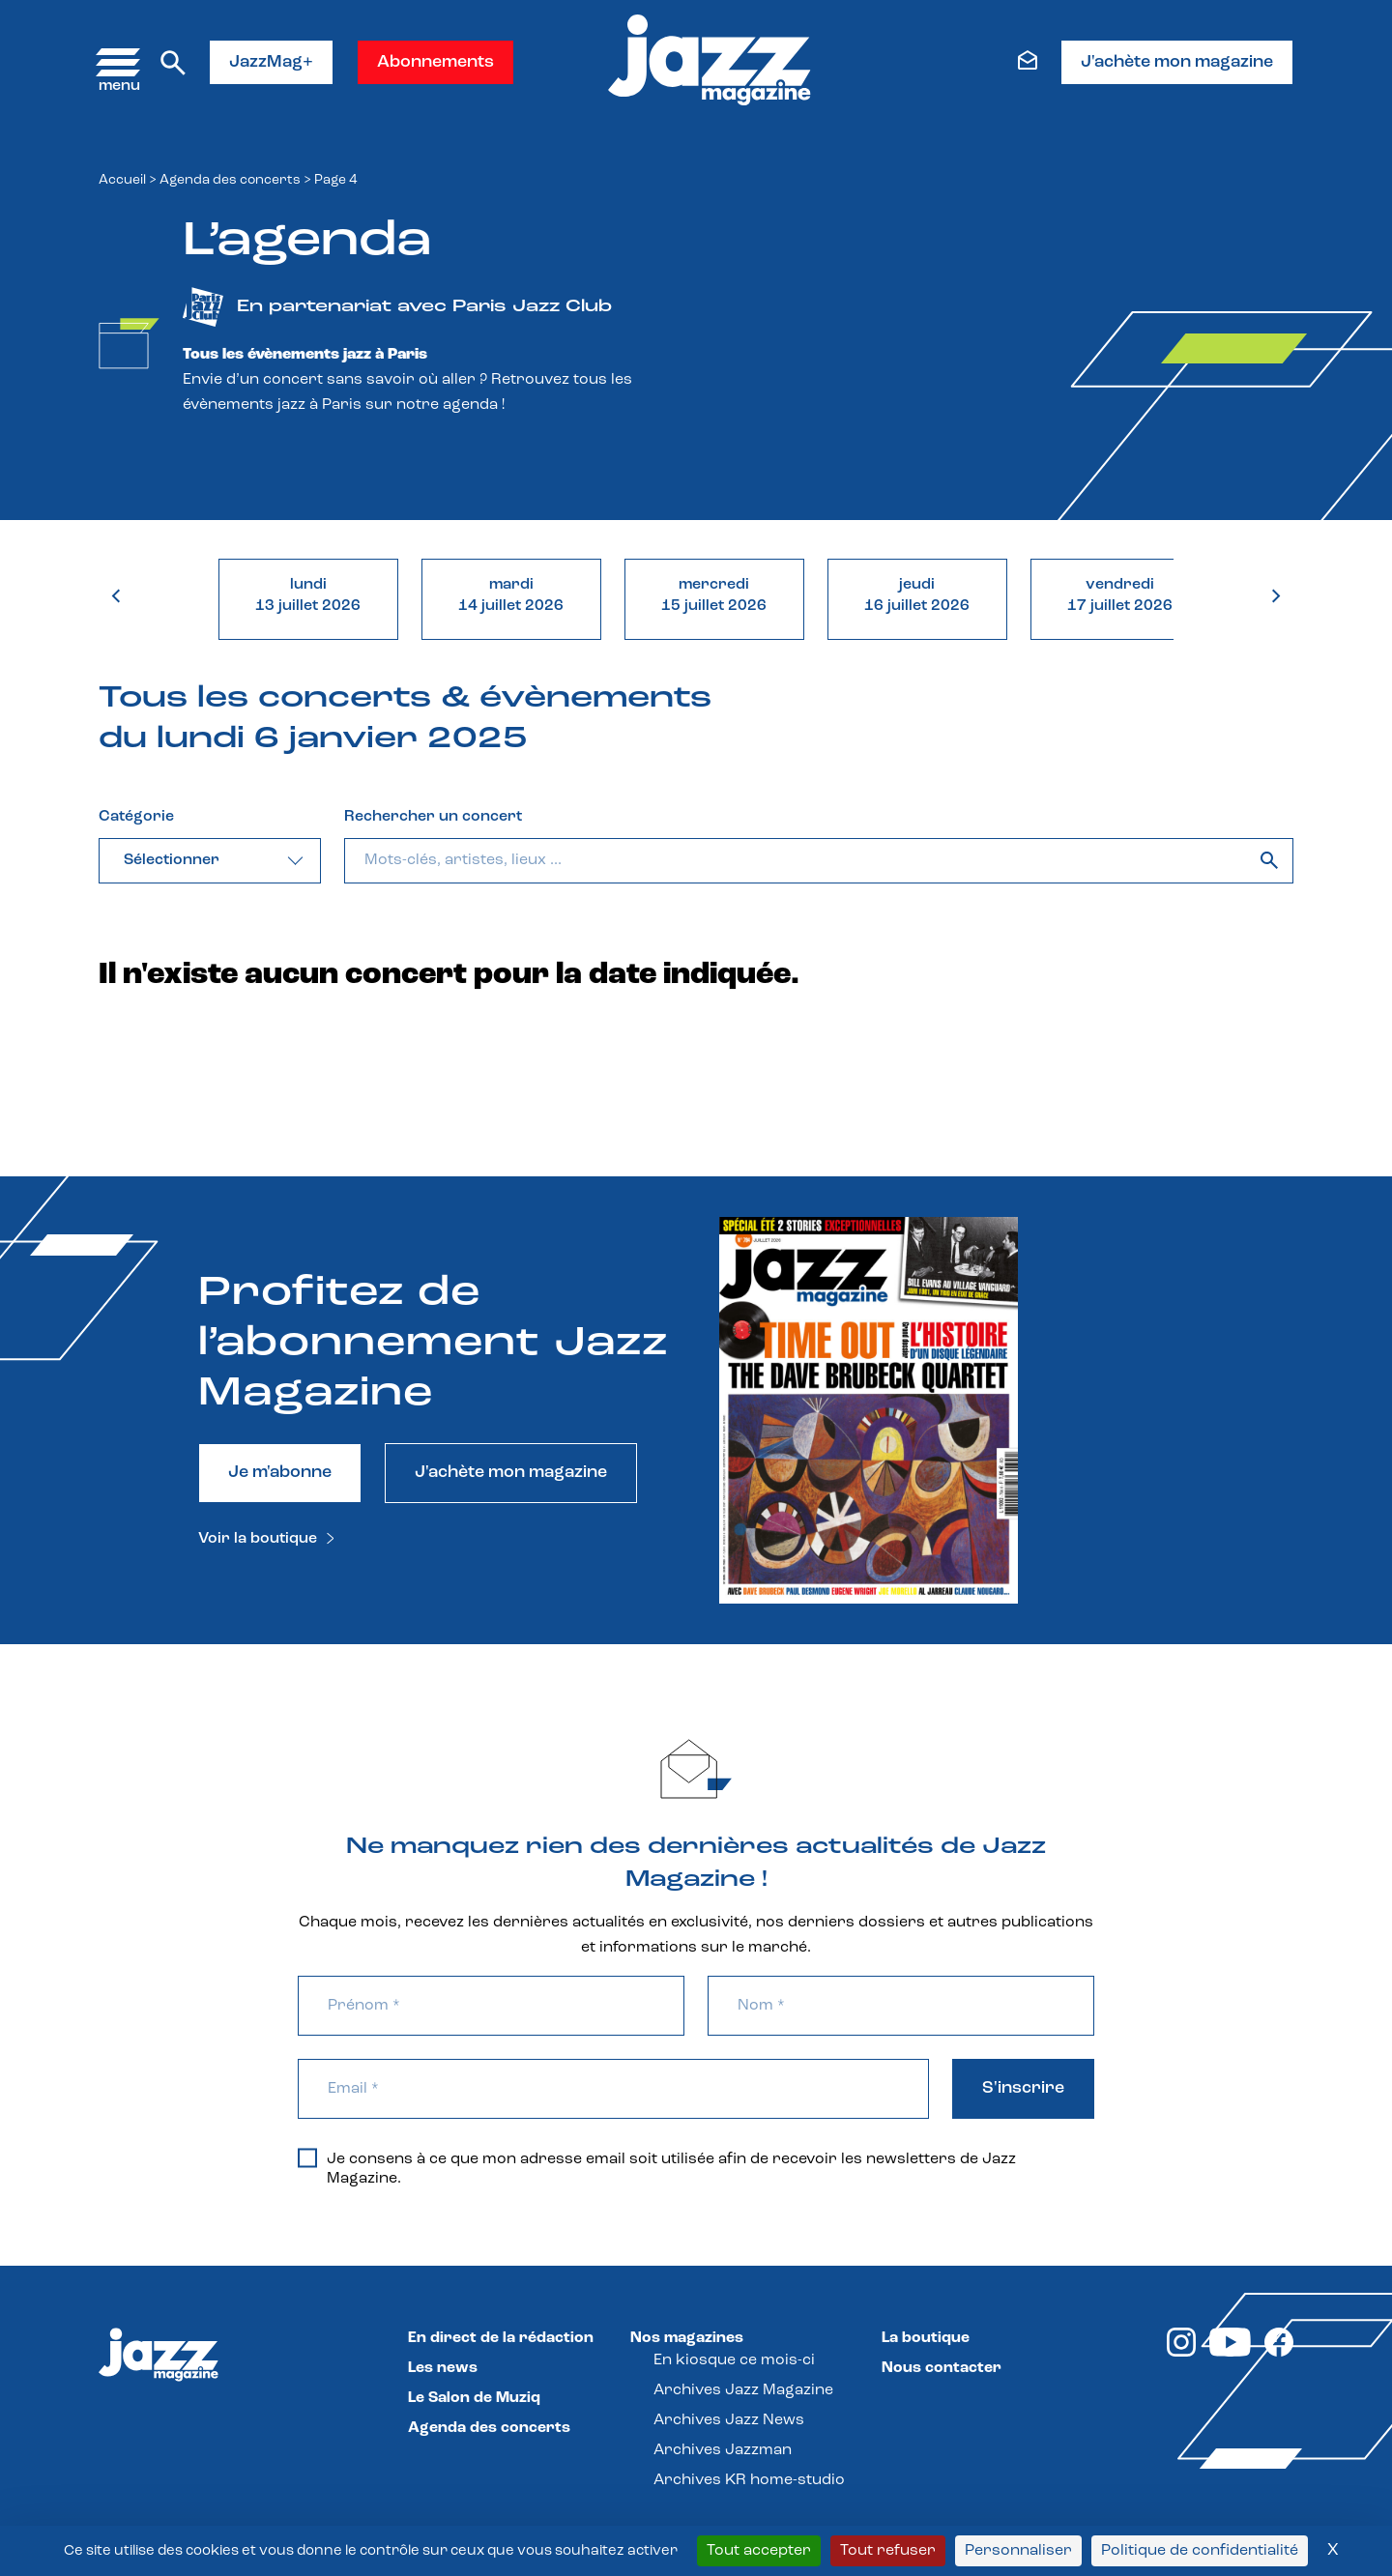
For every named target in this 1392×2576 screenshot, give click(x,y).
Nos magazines (686, 2338)
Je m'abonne (280, 1472)
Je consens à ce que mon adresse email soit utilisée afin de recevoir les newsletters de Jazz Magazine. (657, 2168)
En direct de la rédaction (501, 2338)
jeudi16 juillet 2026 (917, 595)
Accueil (122, 180)
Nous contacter (941, 2368)
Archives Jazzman (722, 2450)
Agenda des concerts (230, 180)
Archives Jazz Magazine (743, 2390)
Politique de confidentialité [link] (1199, 2551)
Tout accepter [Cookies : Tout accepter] (759, 2551)
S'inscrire (1023, 2088)
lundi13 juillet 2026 (308, 595)
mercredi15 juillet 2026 (714, 595)
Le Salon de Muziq (474, 2398)
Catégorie (136, 817)
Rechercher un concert (433, 817)
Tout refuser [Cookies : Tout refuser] (888, 2551)
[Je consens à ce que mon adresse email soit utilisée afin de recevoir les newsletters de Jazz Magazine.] (307, 2157)
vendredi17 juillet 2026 (1120, 595)
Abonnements (435, 62)
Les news (443, 2368)
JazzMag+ (271, 62)
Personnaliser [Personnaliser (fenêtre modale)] (1018, 2551)
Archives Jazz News (728, 2420)
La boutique (926, 2338)
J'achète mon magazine (1177, 62)
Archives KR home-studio (749, 2480)
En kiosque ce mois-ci (734, 2360)
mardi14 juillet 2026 (511, 595)
